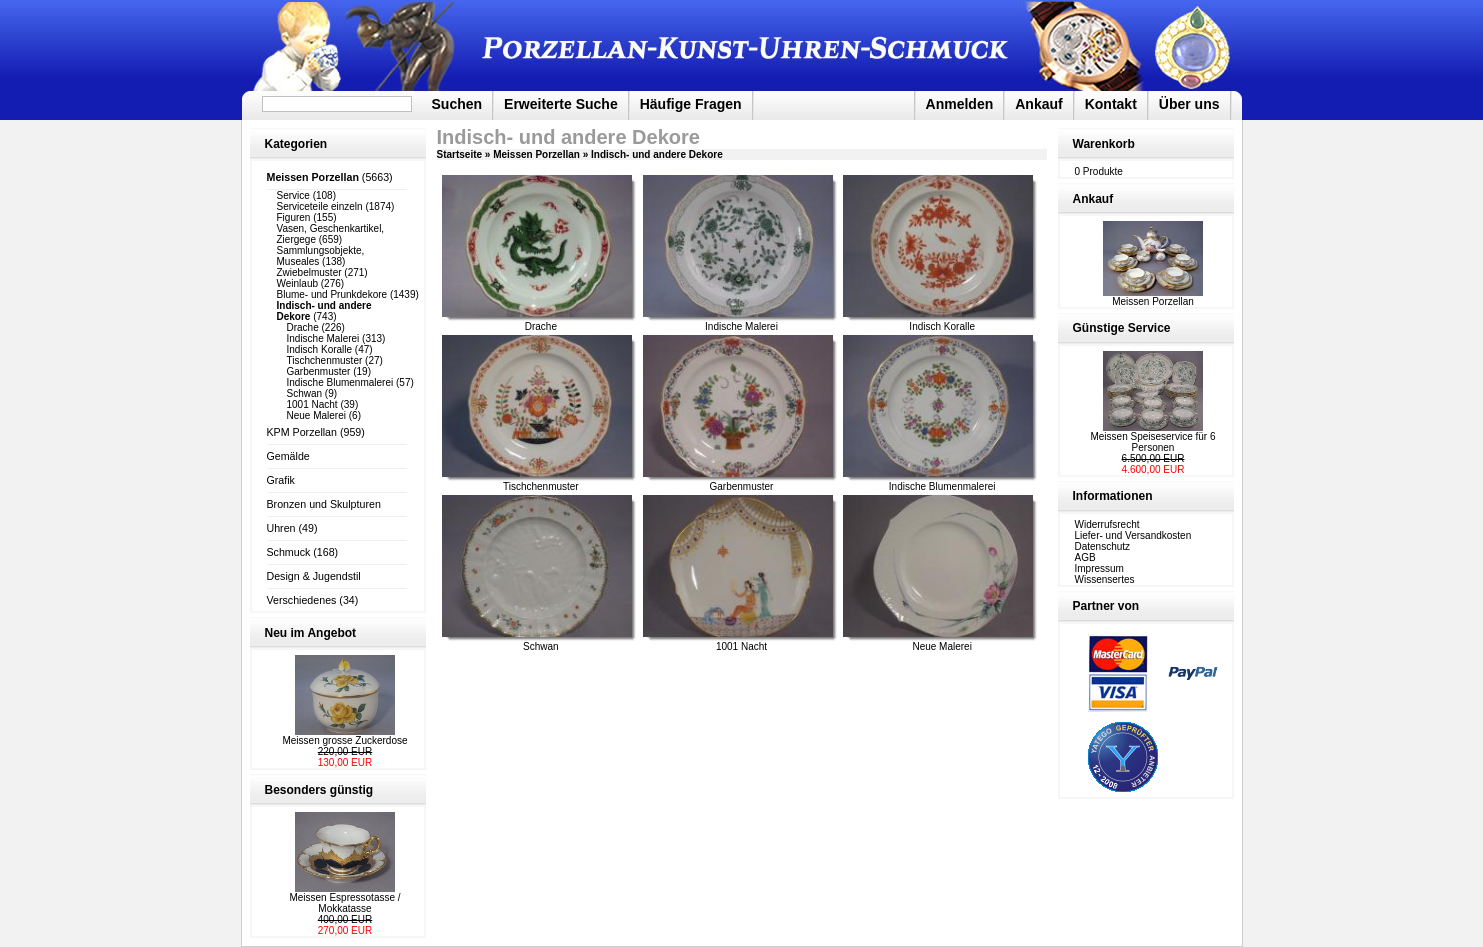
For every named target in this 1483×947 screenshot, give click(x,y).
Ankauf (1038, 104)
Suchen (457, 104)
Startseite (460, 154)
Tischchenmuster (325, 360)
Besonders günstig (319, 790)
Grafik (281, 480)
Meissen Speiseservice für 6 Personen (1152, 442)
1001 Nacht (312, 404)
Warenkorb (1104, 144)
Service (293, 195)
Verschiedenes (302, 600)
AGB (1085, 557)
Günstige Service (1122, 328)
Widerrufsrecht (1107, 524)
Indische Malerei (323, 338)
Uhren (281, 528)
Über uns (1189, 104)
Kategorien (296, 144)
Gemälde (288, 456)
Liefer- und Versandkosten (1133, 535)
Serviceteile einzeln (320, 206)
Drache (303, 327)
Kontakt (1111, 104)
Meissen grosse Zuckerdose (344, 740)
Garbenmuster (319, 371)
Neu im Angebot (311, 633)
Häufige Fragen (691, 104)
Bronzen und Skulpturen (324, 504)
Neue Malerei (316, 415)
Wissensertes (1105, 579)
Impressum (1099, 568)
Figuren (294, 217)
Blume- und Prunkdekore (332, 294)
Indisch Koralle (320, 349)
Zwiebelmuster (309, 272)
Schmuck (289, 552)
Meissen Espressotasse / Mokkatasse (344, 903)
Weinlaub (298, 283)
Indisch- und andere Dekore (657, 154)
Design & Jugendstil (314, 576)
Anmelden (960, 104)
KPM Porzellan (302, 432)
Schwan (305, 393)
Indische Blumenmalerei (340, 382)
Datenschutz (1103, 546)
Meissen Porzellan (536, 154)
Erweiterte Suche (561, 104)
